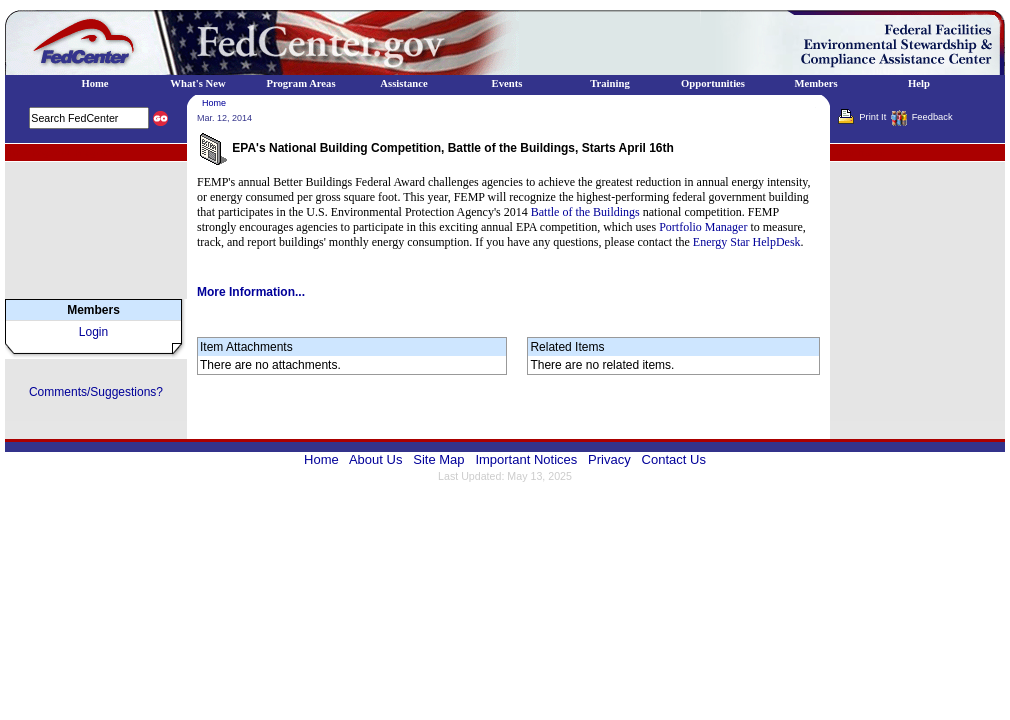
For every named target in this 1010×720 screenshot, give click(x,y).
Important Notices (526, 459)
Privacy (609, 459)
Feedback (932, 117)
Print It (872, 117)
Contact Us (674, 459)
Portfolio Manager (703, 227)
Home (214, 103)
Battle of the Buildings (585, 212)
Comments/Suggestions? (96, 392)
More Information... (251, 292)
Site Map (438, 459)
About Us (375, 459)
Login (93, 332)
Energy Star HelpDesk (747, 242)
